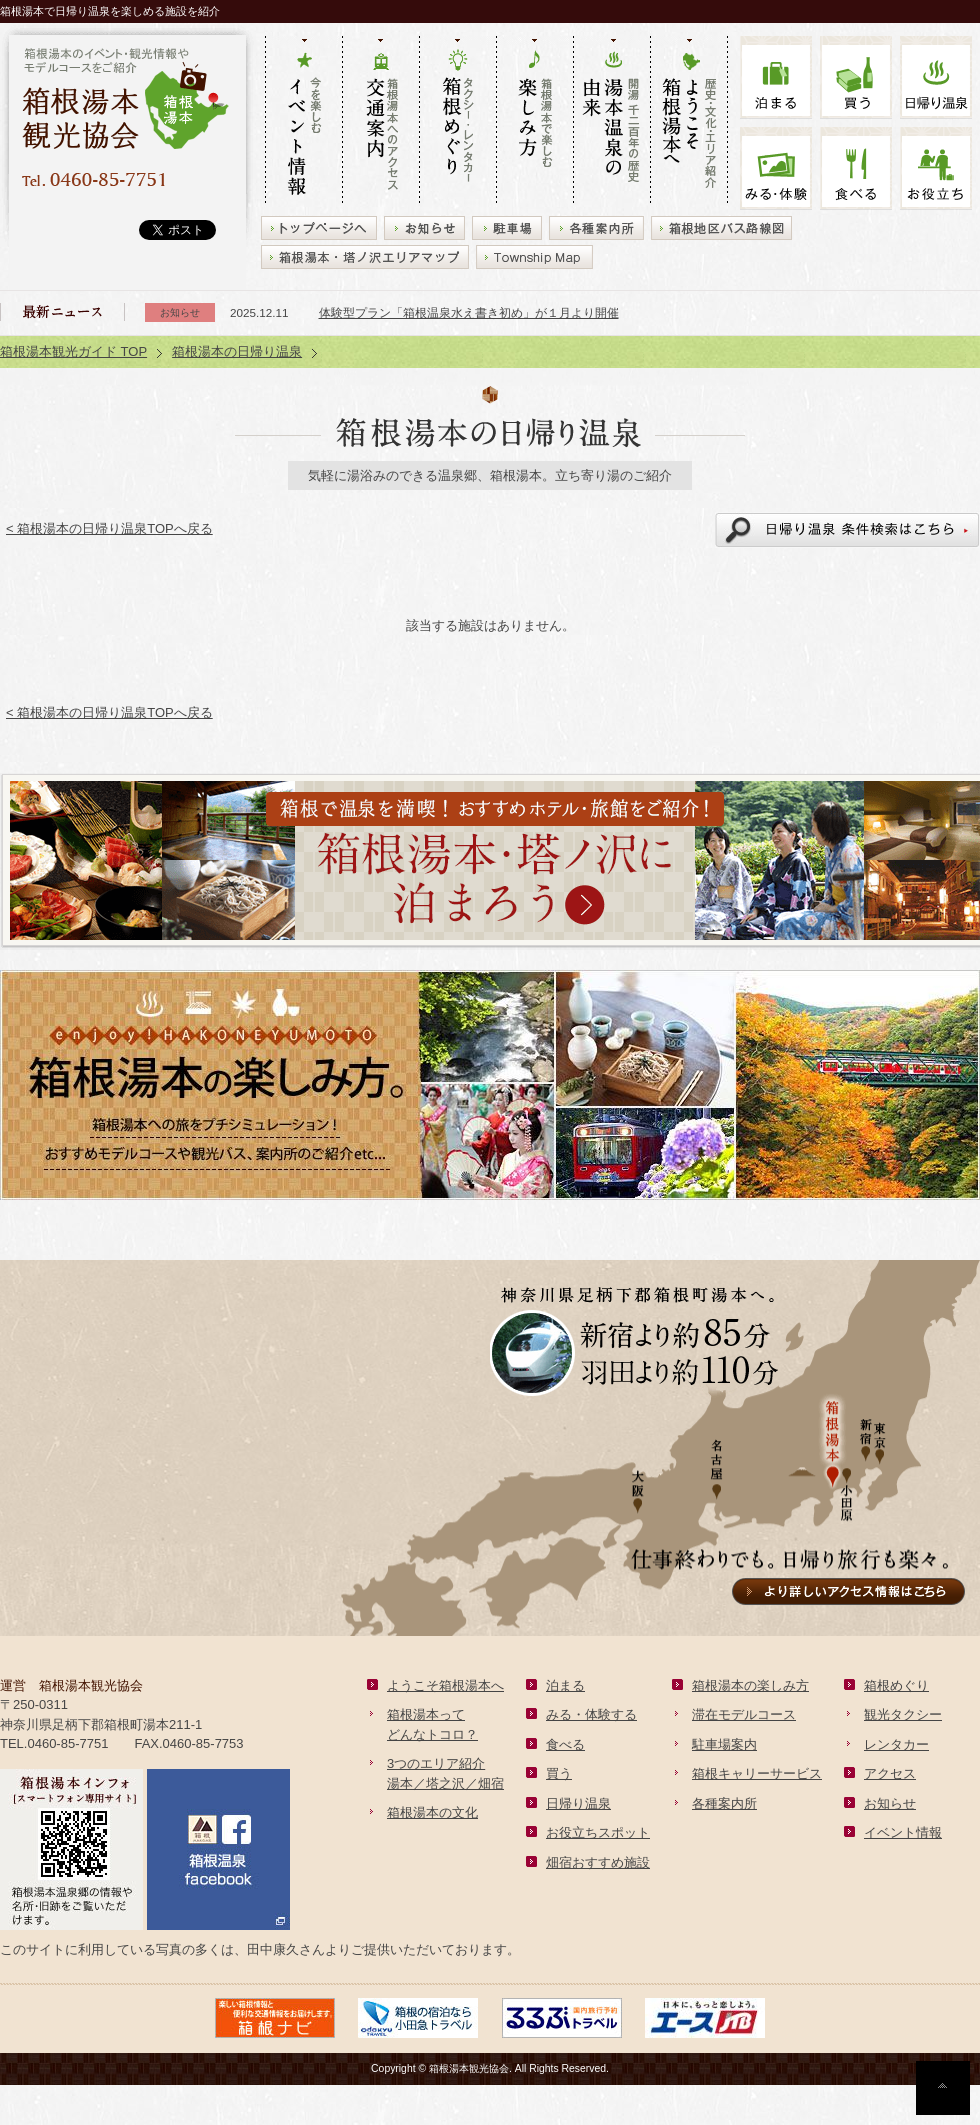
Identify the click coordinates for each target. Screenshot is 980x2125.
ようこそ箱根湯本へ (445, 1685)
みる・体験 (776, 168)
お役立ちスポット (598, 1832)
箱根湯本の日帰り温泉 (237, 351)
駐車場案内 (724, 1744)
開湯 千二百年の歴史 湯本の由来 (611, 121)
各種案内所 (724, 1803)
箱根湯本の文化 (432, 1812)
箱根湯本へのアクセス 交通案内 (380, 121)
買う (856, 77)
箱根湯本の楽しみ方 (750, 1685)
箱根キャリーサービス (757, 1773)
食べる (856, 168)
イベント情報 (903, 1832)
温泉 (936, 77)
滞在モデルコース (744, 1714)
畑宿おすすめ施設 (598, 1862)
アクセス (890, 1773)
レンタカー (896, 1744)
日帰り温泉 (578, 1803)
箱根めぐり (896, 1685)
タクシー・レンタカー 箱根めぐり (457, 121)
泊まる (776, 77)
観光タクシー (903, 1714)
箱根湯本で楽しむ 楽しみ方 (534, 121)
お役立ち (936, 168)
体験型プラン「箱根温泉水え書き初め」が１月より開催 (469, 312)
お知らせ (890, 1803)
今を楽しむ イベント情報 (303, 121)
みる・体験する (591, 1714)
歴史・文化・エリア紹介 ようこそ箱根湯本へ (689, 121)
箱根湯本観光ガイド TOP (73, 351)
